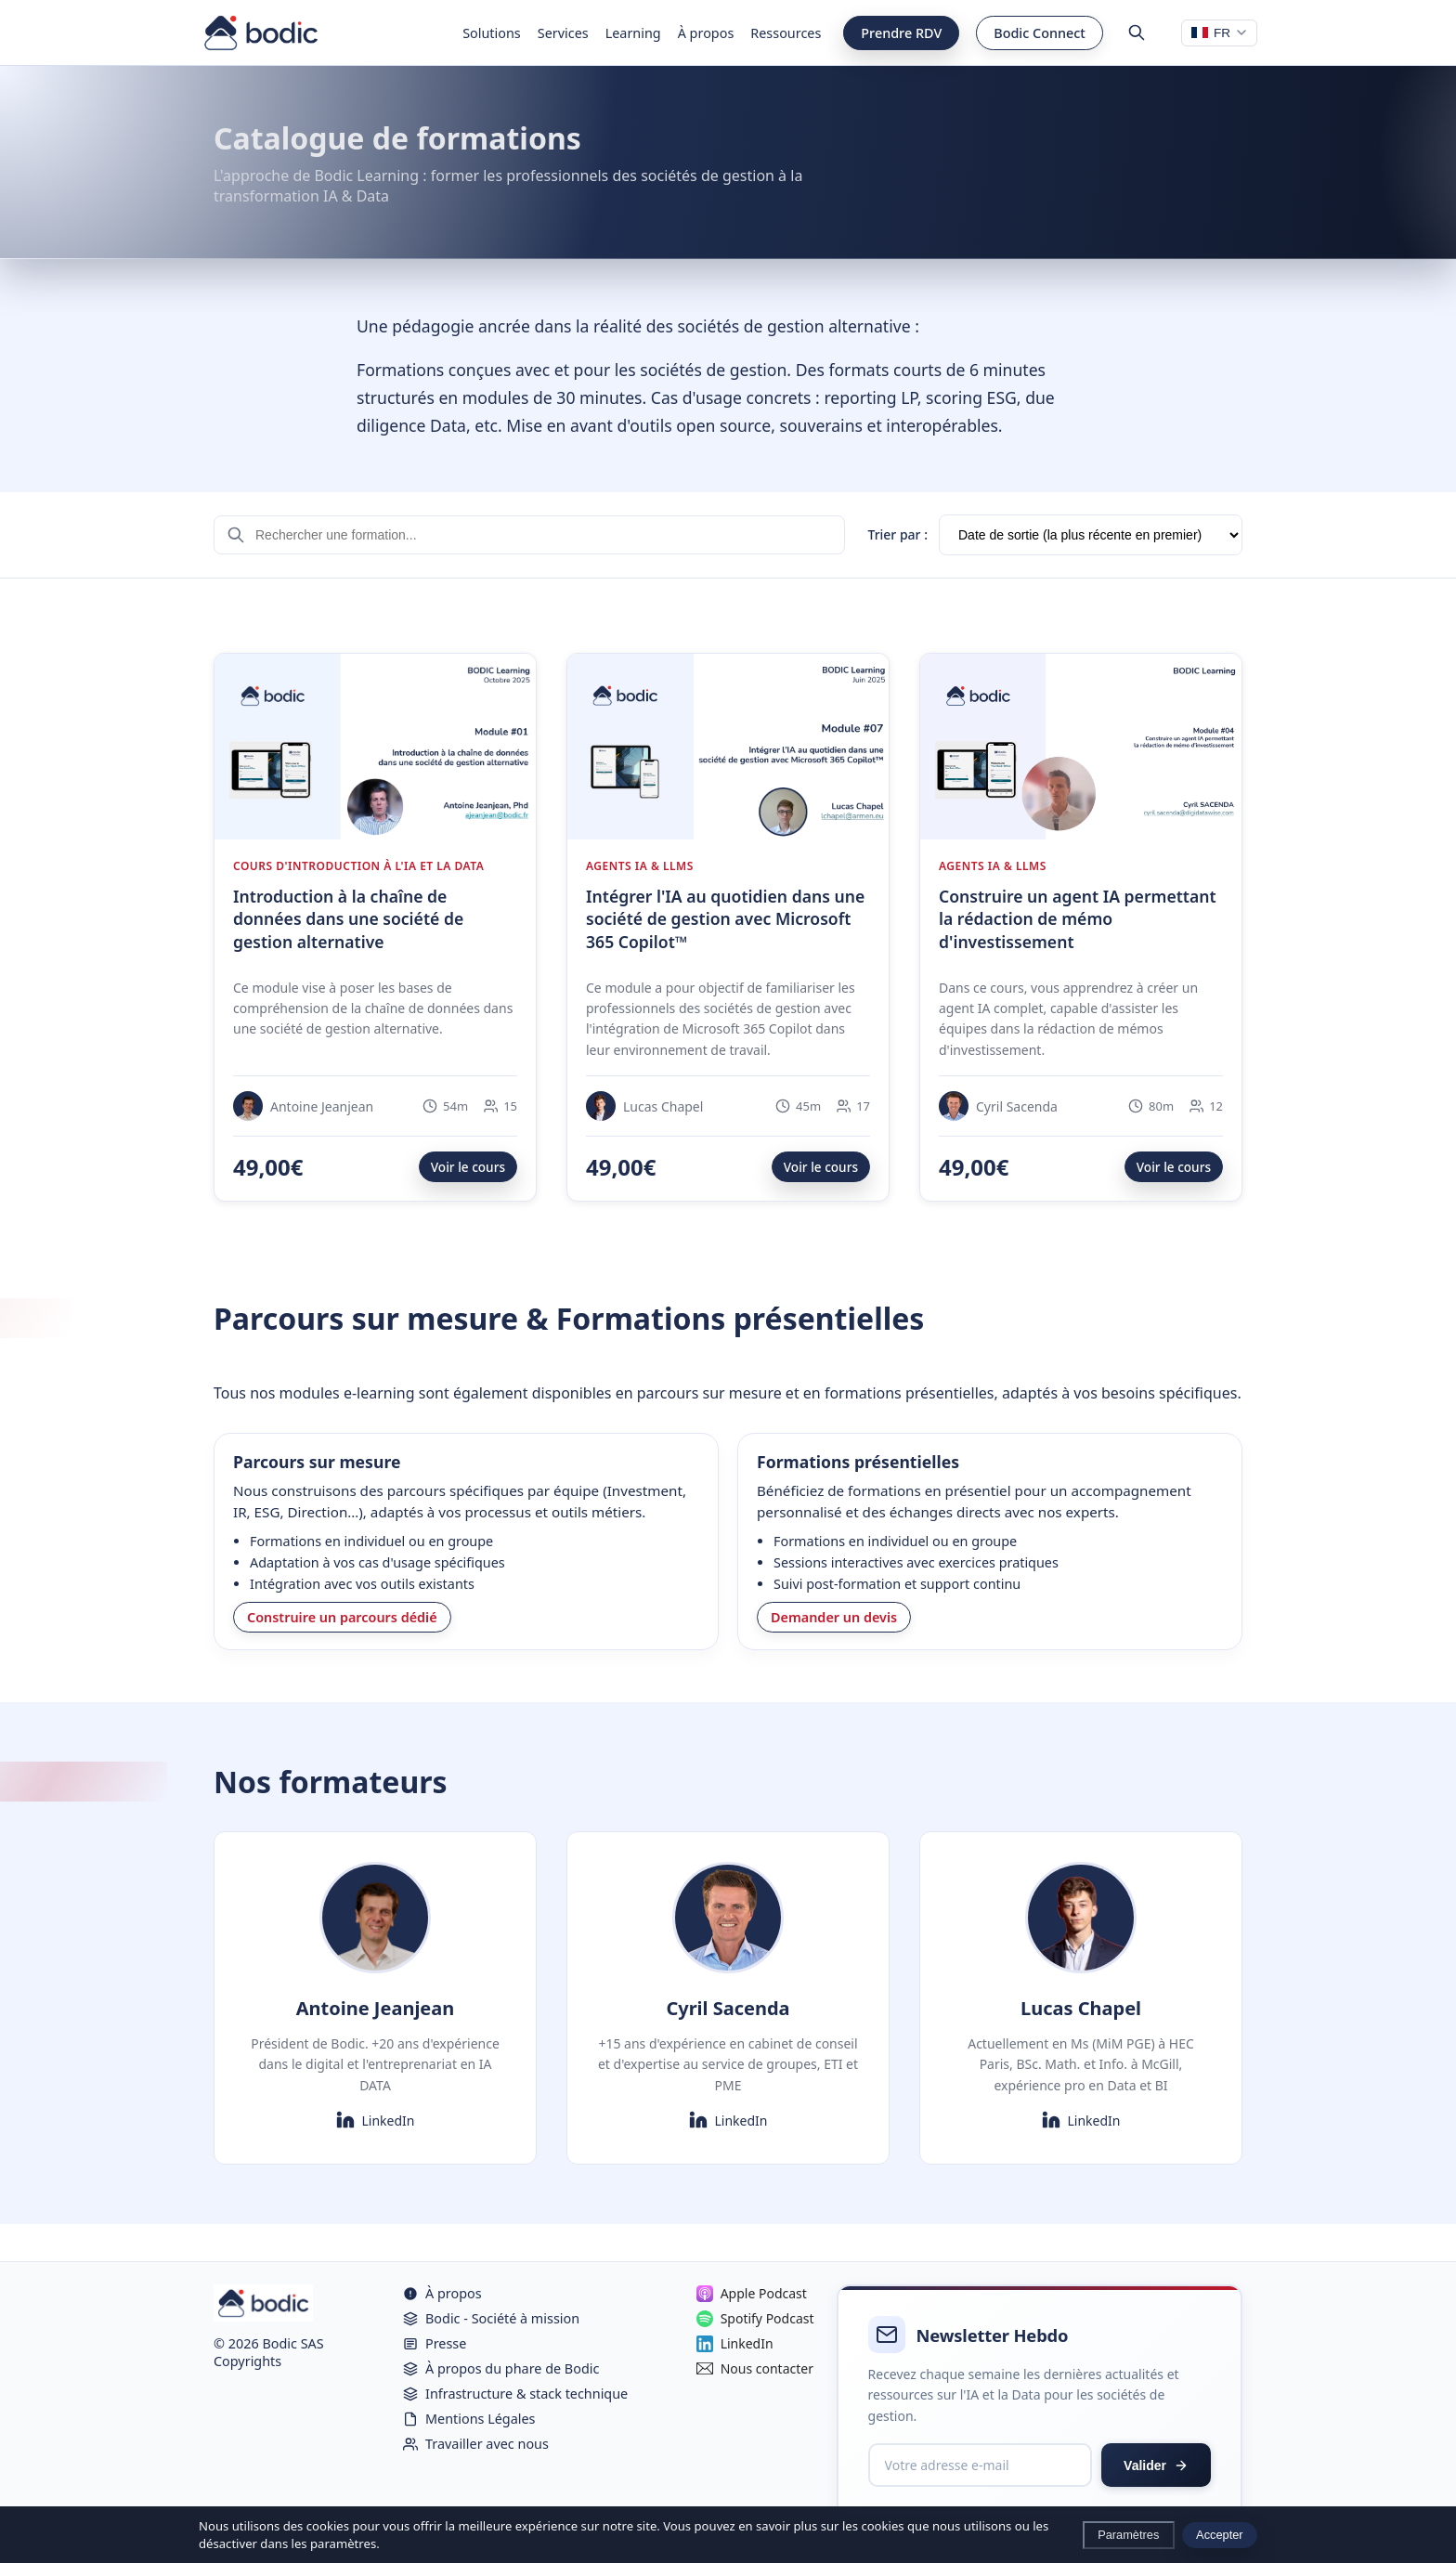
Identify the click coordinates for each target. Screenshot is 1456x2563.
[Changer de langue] (1219, 33)
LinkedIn (375, 2120)
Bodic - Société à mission (491, 2318)
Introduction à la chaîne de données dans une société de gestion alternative (348, 919)
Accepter (1219, 2535)
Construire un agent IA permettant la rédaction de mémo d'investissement (1077, 919)
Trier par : (897, 534)
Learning (633, 33)
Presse (434, 2343)
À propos (706, 33)
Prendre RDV (901, 33)
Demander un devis (834, 1617)
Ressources (785, 33)
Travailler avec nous (476, 2443)
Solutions (491, 33)
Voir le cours (468, 1167)
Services (563, 33)
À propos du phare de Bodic (501, 2368)
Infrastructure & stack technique (515, 2393)
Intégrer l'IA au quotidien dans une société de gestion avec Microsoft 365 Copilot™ (725, 919)
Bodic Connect (1040, 33)
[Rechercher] (1136, 32)
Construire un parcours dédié (342, 1617)
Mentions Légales (469, 2418)
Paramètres (1128, 2535)
